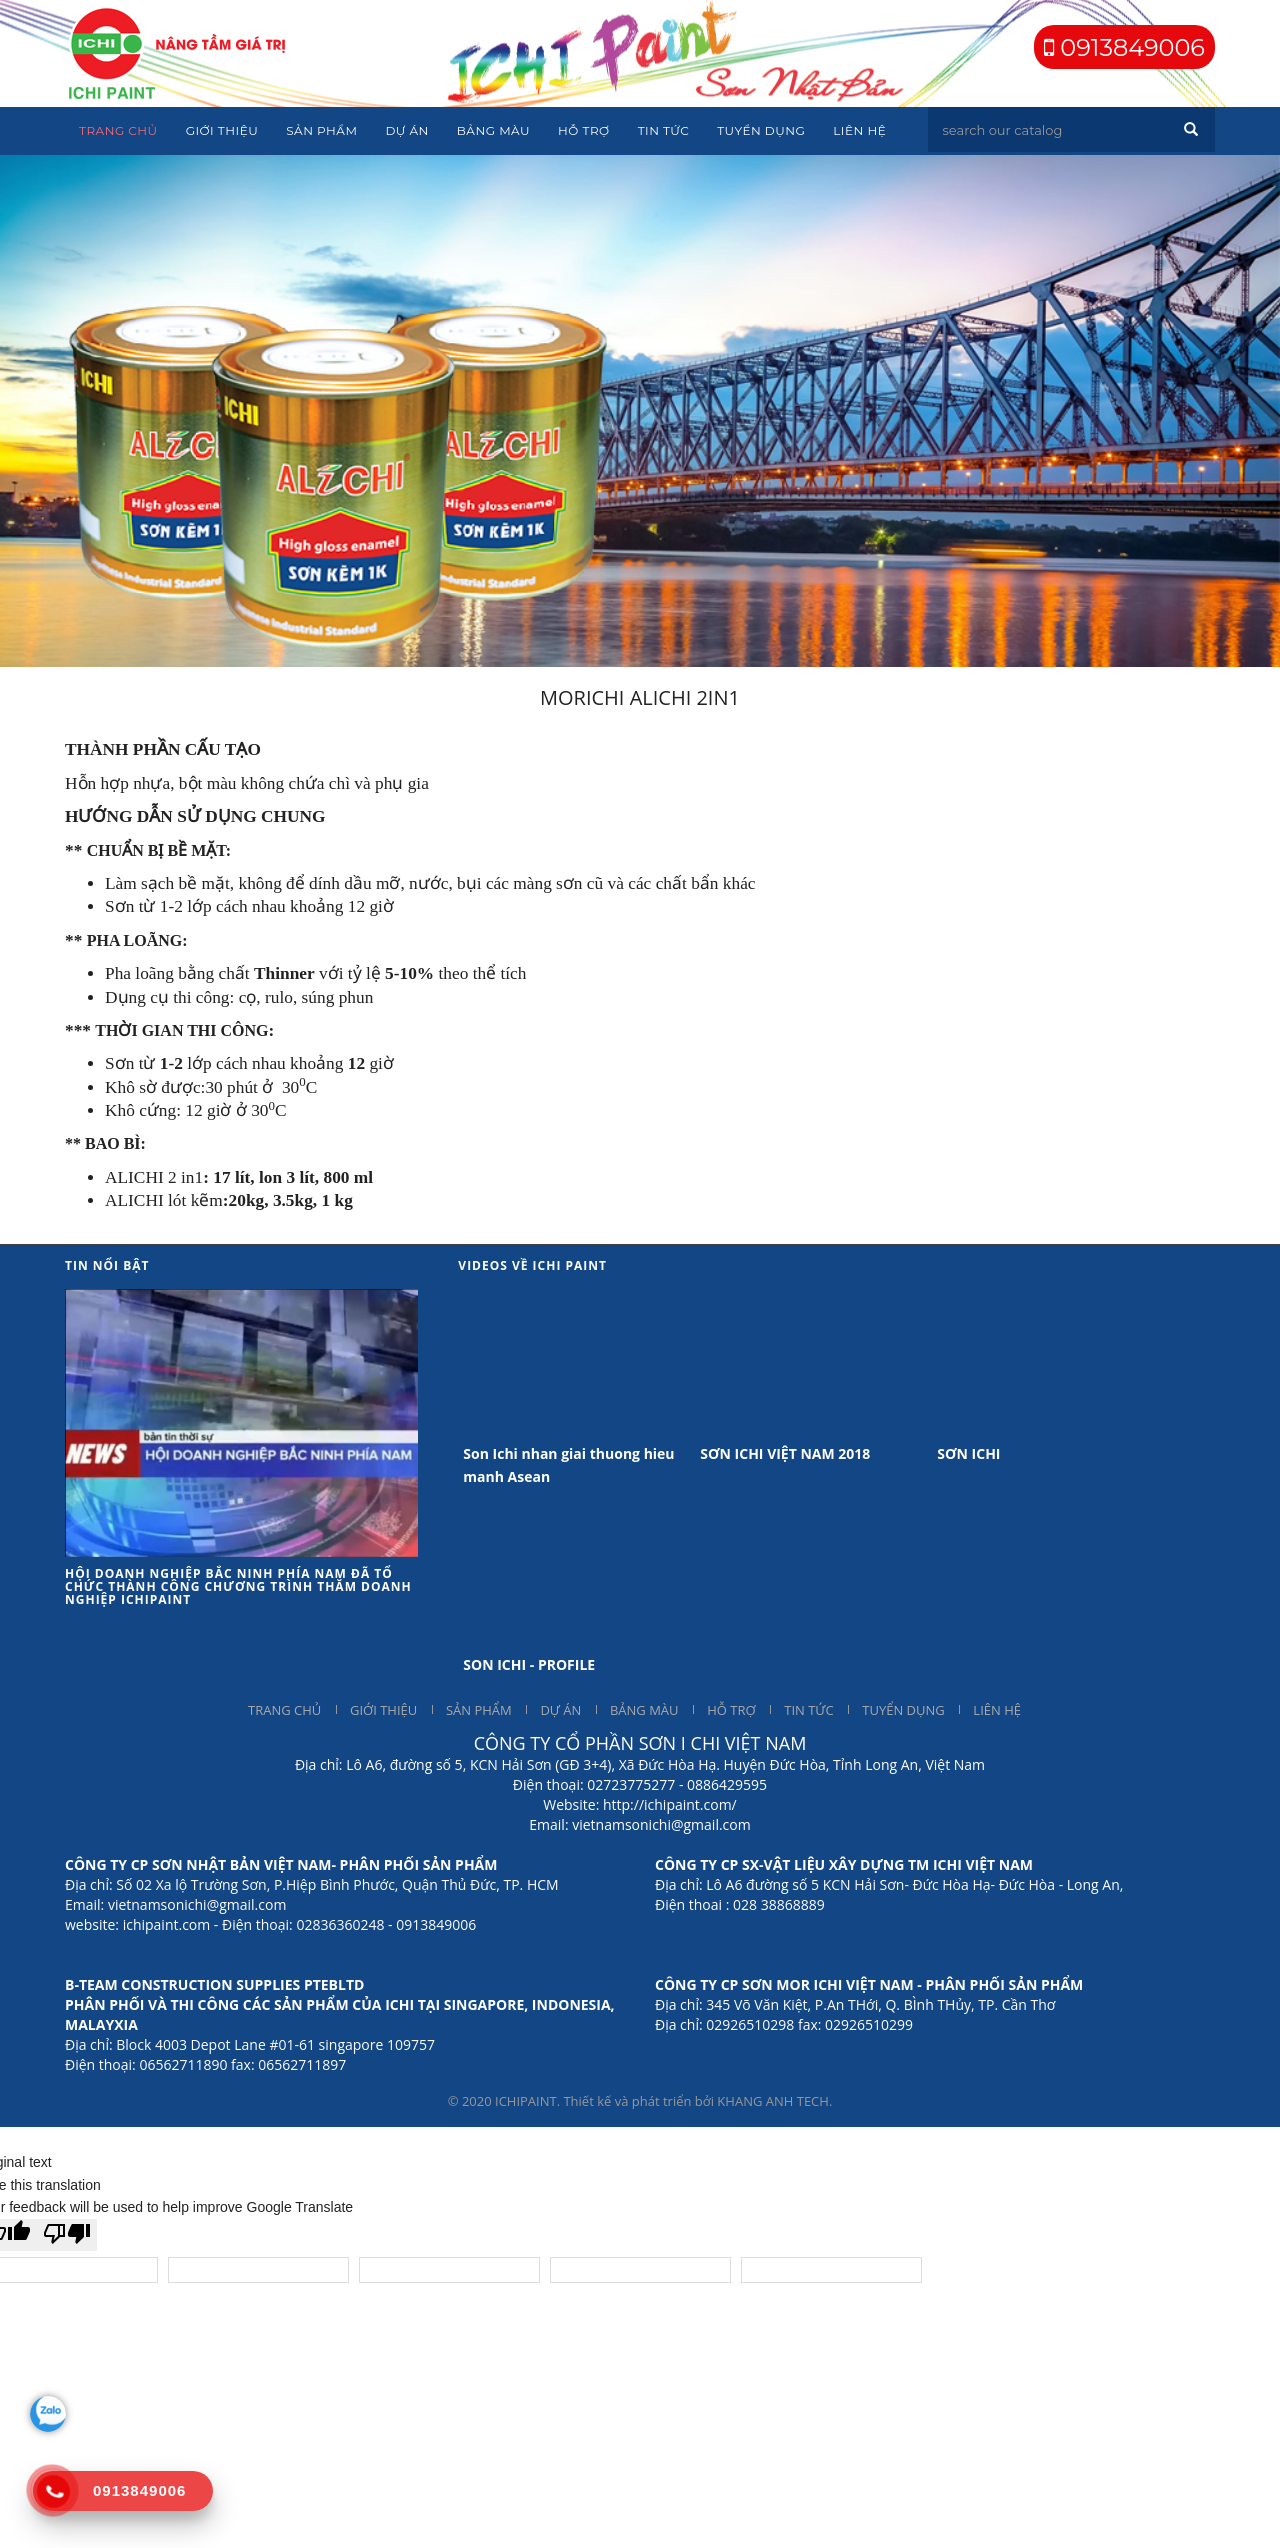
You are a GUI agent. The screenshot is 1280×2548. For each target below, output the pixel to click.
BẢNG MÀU (644, 1710)
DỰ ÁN (560, 1710)
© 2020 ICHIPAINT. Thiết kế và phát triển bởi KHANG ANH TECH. (640, 2101)
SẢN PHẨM (479, 1710)
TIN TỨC (808, 1710)
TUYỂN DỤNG (903, 1710)
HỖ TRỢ (731, 1710)
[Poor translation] (67, 2235)
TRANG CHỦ (284, 1710)
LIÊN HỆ (997, 1710)
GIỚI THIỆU (383, 1710)
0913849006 (1129, 47)
